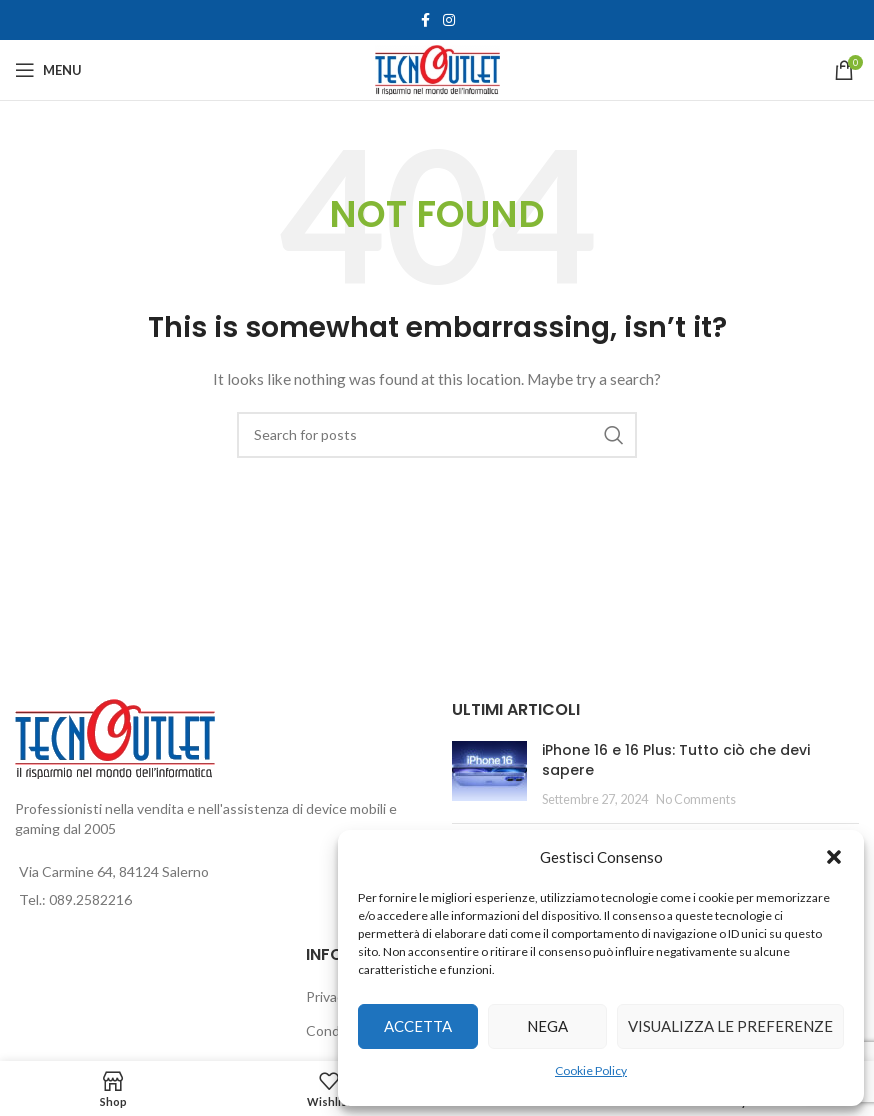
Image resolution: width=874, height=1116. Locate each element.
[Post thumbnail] (489, 774)
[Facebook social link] (425, 20)
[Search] (437, 435)
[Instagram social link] (449, 20)
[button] (834, 857)
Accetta (418, 1026)
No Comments (696, 799)
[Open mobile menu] (48, 70)
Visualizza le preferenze (730, 1026)
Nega (547, 1026)
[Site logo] (437, 68)
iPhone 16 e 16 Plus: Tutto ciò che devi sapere (676, 760)
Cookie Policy (591, 1070)
